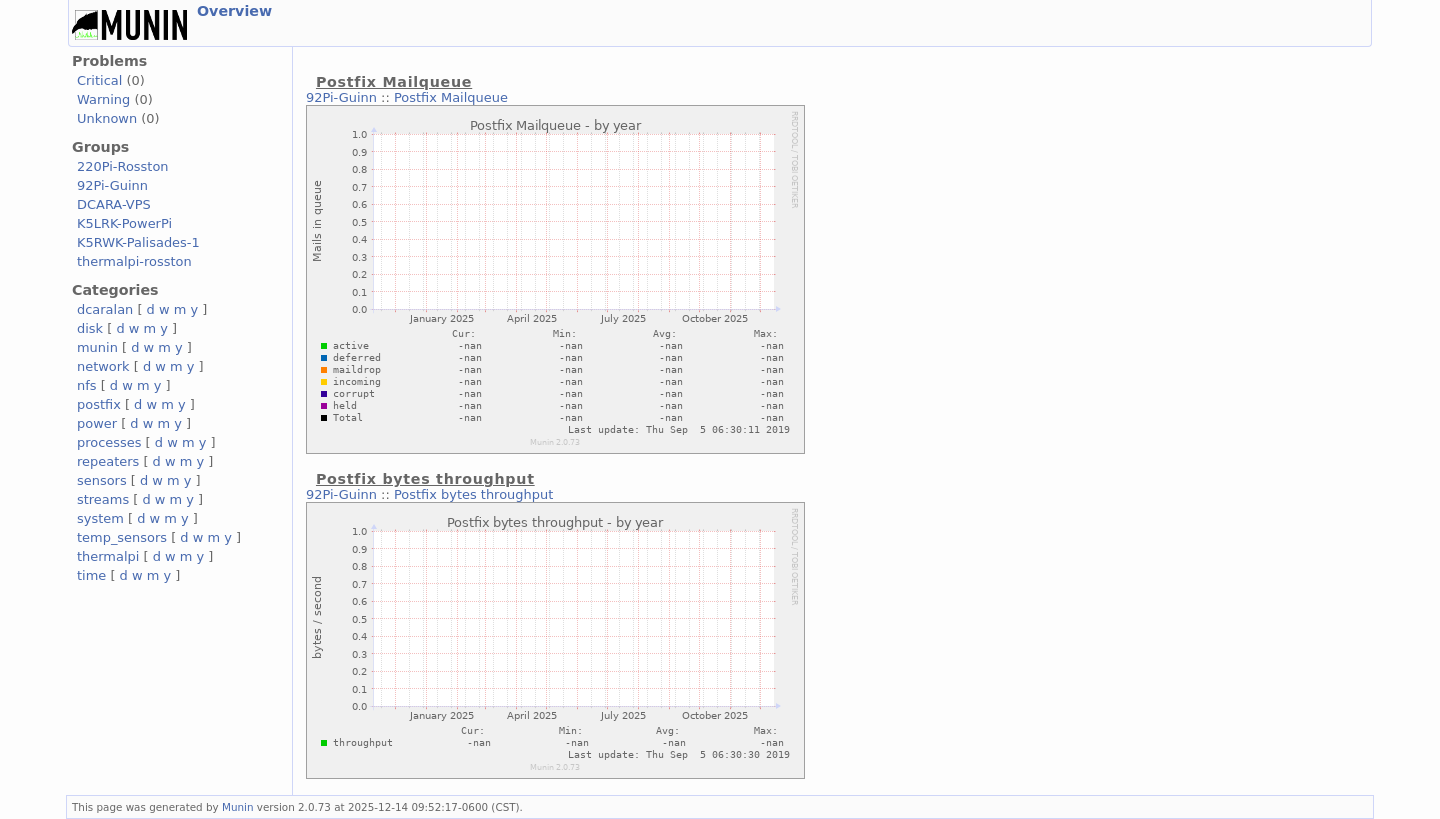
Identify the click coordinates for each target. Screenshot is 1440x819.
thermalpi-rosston (134, 261)
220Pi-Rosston (123, 166)
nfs (87, 385)
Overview (234, 11)
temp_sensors (122, 537)
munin (97, 347)
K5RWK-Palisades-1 (138, 242)
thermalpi (108, 556)
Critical (99, 80)
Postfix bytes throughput (473, 494)
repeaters (108, 461)
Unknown (107, 118)
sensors (102, 480)
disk (90, 328)
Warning (103, 99)
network (103, 366)
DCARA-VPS (114, 204)
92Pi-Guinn (112, 185)
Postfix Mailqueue (451, 97)
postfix (99, 404)
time (91, 575)
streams (103, 499)
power (97, 423)
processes (109, 442)
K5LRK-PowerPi (124, 223)
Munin (238, 807)
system (100, 518)
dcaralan (105, 309)
